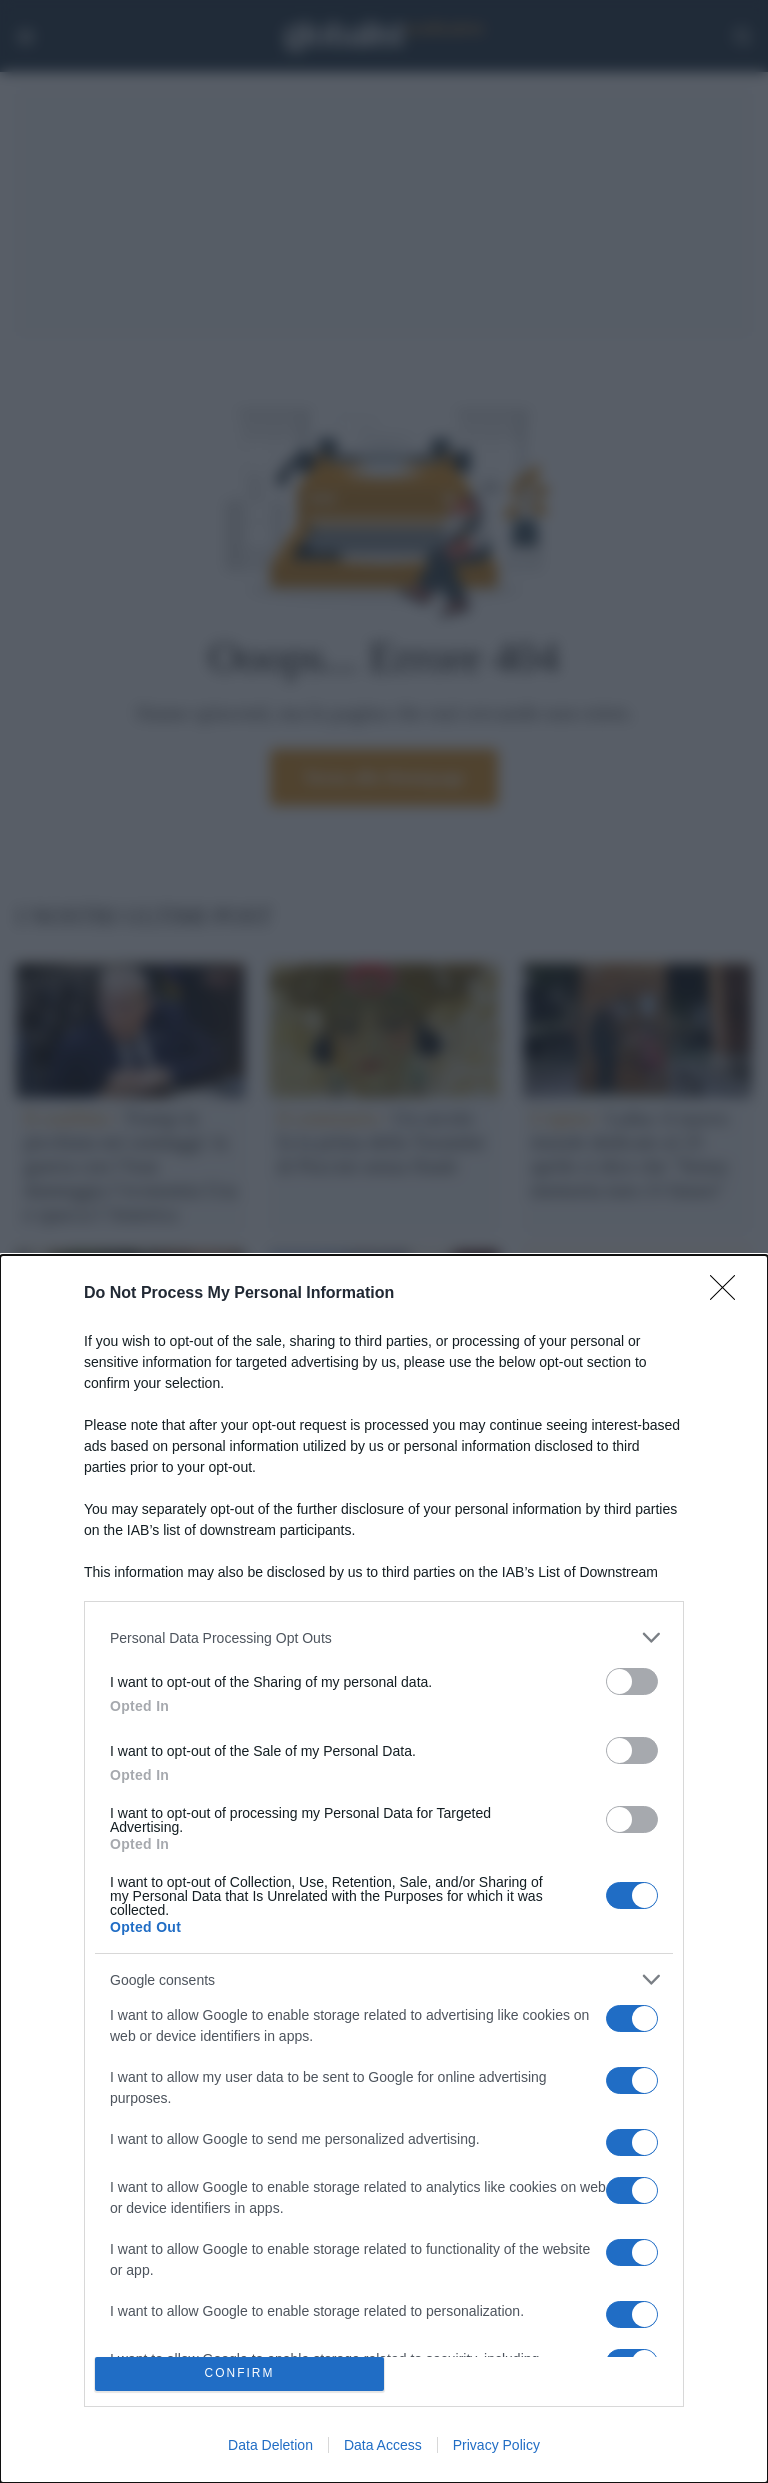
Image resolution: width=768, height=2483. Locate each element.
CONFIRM (239, 2374)
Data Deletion (270, 2445)
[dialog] (384, 1869)
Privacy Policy (496, 2445)
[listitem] (384, 1637)
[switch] (632, 1681)
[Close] (729, 1294)
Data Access (383, 2445)
